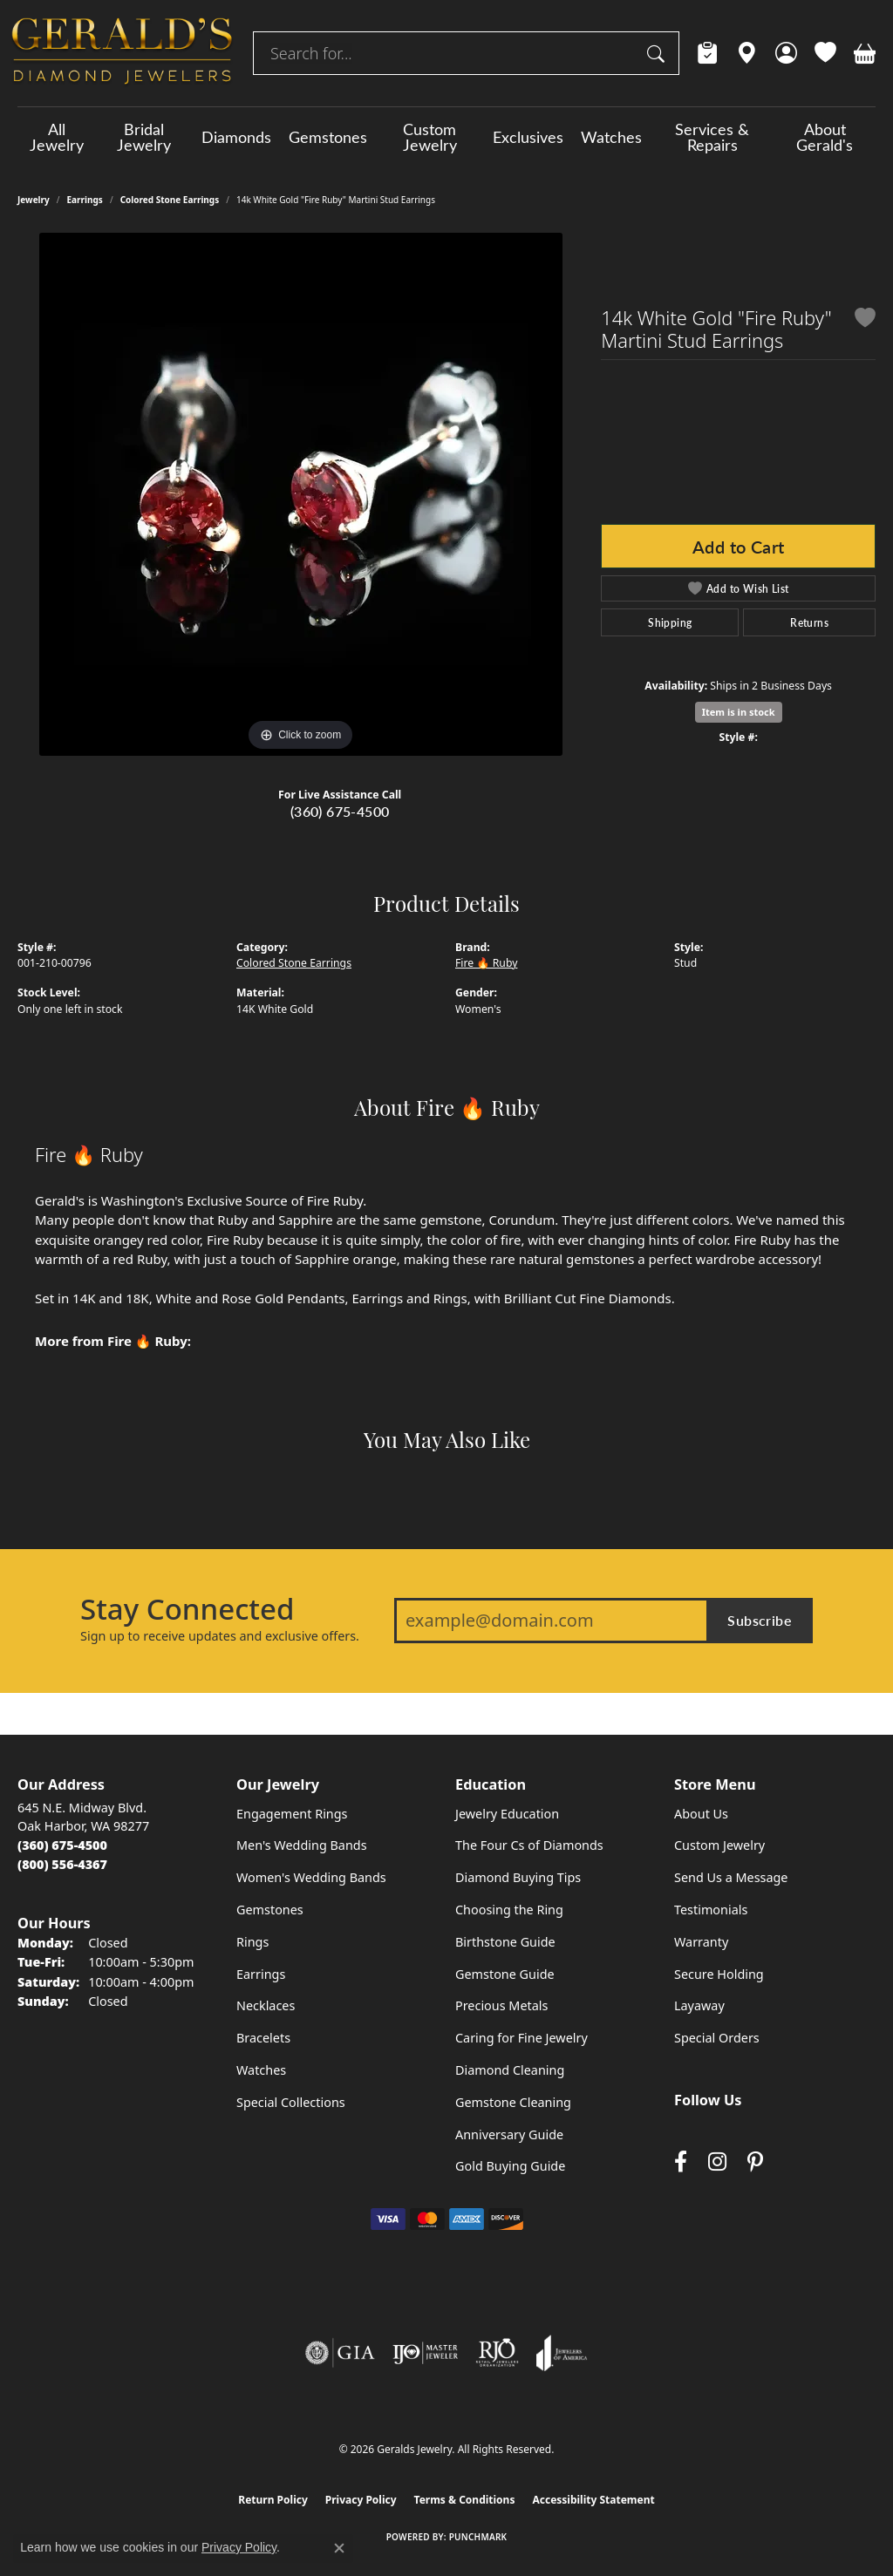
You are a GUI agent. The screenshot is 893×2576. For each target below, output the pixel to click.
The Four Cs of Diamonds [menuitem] (529, 1845)
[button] (786, 53)
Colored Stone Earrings (170, 200)
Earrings (85, 200)
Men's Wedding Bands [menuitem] (301, 1845)
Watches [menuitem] (261, 2070)
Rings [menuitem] (252, 1942)
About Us (701, 1813)
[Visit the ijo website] (425, 2353)
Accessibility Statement (593, 2499)
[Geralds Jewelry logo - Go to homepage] (122, 53)
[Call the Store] (62, 1845)
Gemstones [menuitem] (269, 1909)
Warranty (701, 1942)
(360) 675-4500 (340, 811)
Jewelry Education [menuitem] (507, 1813)
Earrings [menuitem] (260, 1974)
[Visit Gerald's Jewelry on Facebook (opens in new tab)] (680, 2162)
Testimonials (710, 1909)
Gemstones (328, 136)
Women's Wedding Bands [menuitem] (311, 1877)
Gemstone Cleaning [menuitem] (513, 2102)
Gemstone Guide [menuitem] (505, 1974)
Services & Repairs (712, 137)
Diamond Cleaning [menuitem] (509, 2070)
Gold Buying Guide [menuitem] (510, 2166)
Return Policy (273, 2499)
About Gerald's (824, 137)
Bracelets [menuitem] (263, 2037)
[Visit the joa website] (561, 2353)
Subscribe (759, 1620)
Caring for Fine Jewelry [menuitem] (521, 2037)
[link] (708, 53)
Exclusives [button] (528, 136)
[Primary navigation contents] (446, 136)
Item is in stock (738, 711)
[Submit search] (658, 53)
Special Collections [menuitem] (290, 2102)
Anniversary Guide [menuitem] (509, 2134)
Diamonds (236, 136)
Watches (611, 136)
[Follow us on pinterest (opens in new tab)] (755, 2162)
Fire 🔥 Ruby (486, 962)
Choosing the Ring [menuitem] (509, 1909)
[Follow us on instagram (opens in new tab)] (717, 2162)
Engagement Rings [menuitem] (292, 1813)
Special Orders (717, 2037)
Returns (809, 622)
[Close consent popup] (339, 2548)
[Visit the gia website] (340, 2353)
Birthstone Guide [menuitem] (505, 1942)
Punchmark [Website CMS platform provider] (478, 2537)
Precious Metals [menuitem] (501, 2005)
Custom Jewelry (430, 137)
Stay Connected (187, 1609)
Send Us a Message (730, 1877)
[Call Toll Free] (62, 1864)
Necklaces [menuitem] (265, 2005)
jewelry (33, 200)
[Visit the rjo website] (497, 2353)
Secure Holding (719, 1974)
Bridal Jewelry (144, 137)
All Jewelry (57, 137)
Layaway (699, 2005)
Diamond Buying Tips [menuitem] (518, 1877)
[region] (300, 494)
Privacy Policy (361, 2499)
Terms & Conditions (464, 2499)
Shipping (670, 622)
